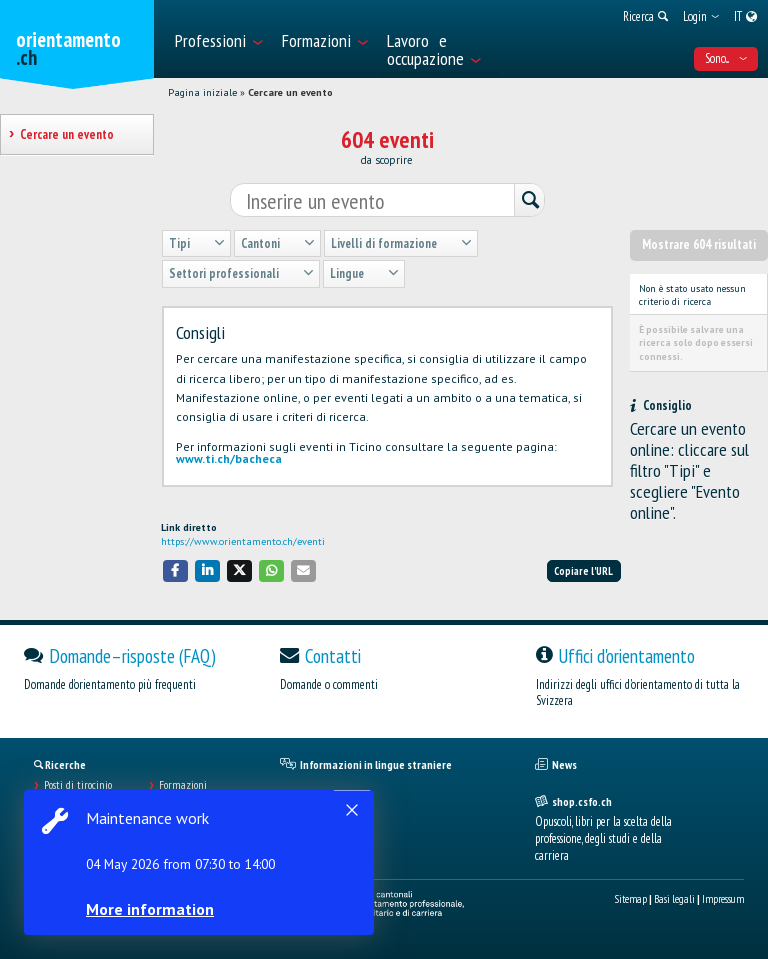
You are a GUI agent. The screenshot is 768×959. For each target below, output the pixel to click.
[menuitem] (218, 39)
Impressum (723, 899)
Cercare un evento (290, 92)
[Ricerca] (529, 201)
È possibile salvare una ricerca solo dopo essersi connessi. (696, 343)
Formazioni (183, 785)
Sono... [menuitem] (726, 58)
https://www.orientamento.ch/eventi (243, 541)
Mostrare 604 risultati (699, 244)
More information (150, 909)
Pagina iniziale (202, 92)
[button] (176, 570)
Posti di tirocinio (78, 785)
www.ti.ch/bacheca (229, 458)
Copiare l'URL (583, 571)
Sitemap (631, 899)
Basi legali (674, 899)
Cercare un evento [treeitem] (66, 134)
